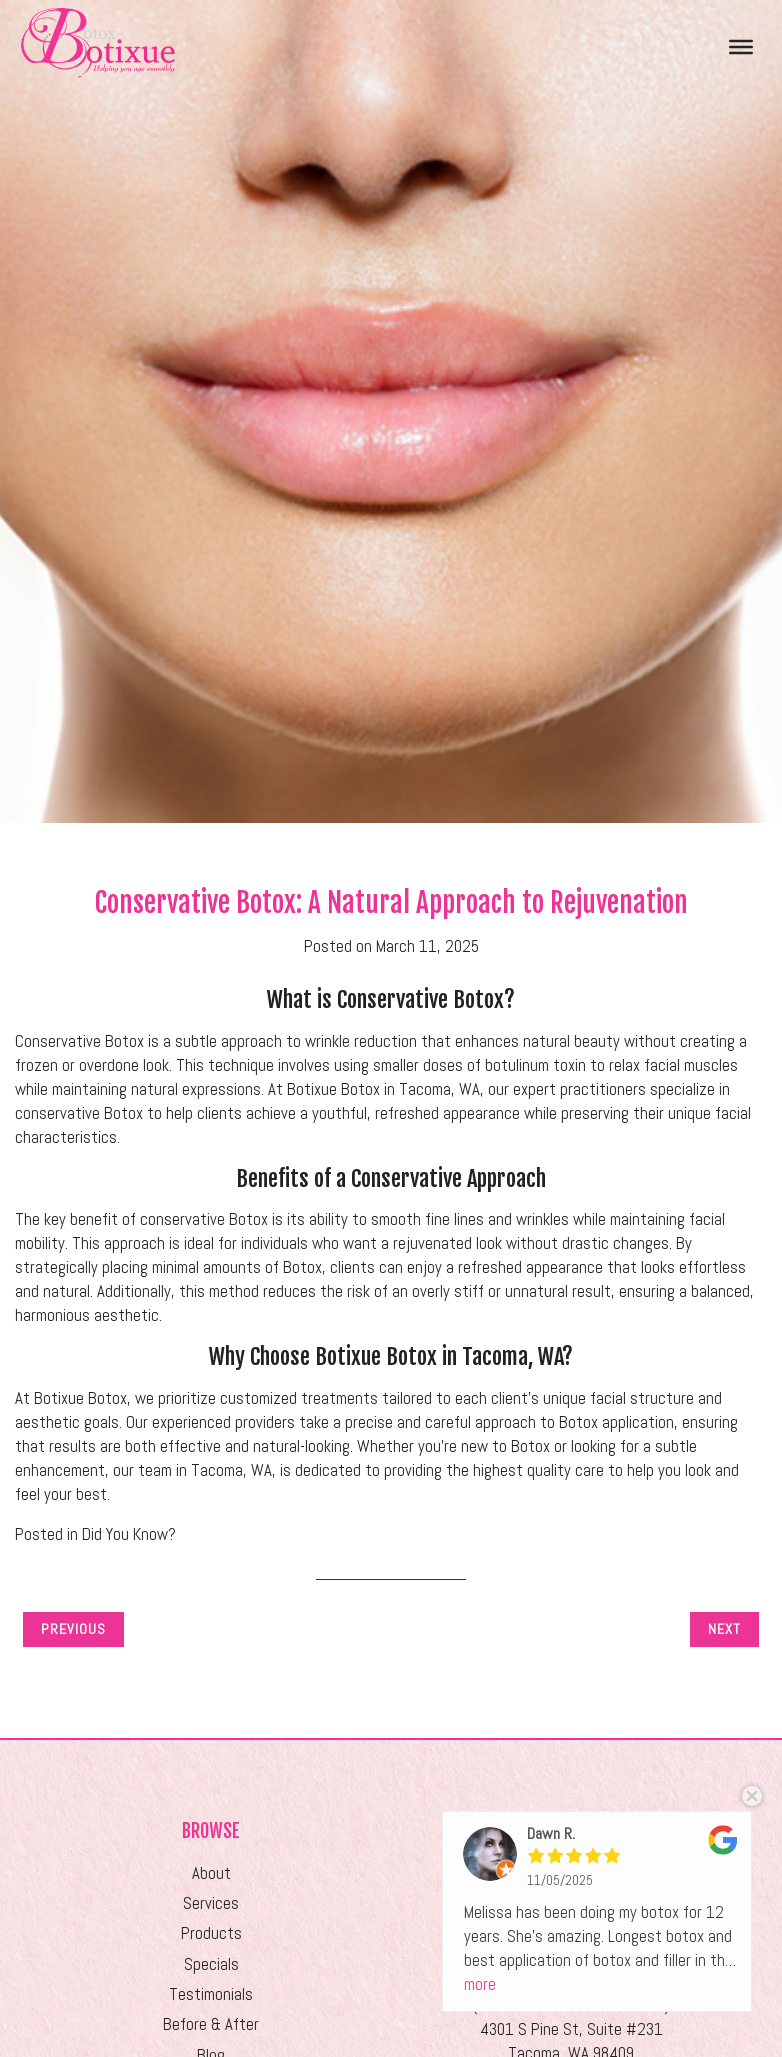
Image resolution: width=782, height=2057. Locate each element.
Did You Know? (129, 1534)
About (211, 1873)
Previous (73, 1629)
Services (211, 1903)
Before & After (211, 2024)
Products (211, 1933)
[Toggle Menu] (741, 46)
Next (724, 1629)
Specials (211, 1964)
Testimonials (211, 1994)
